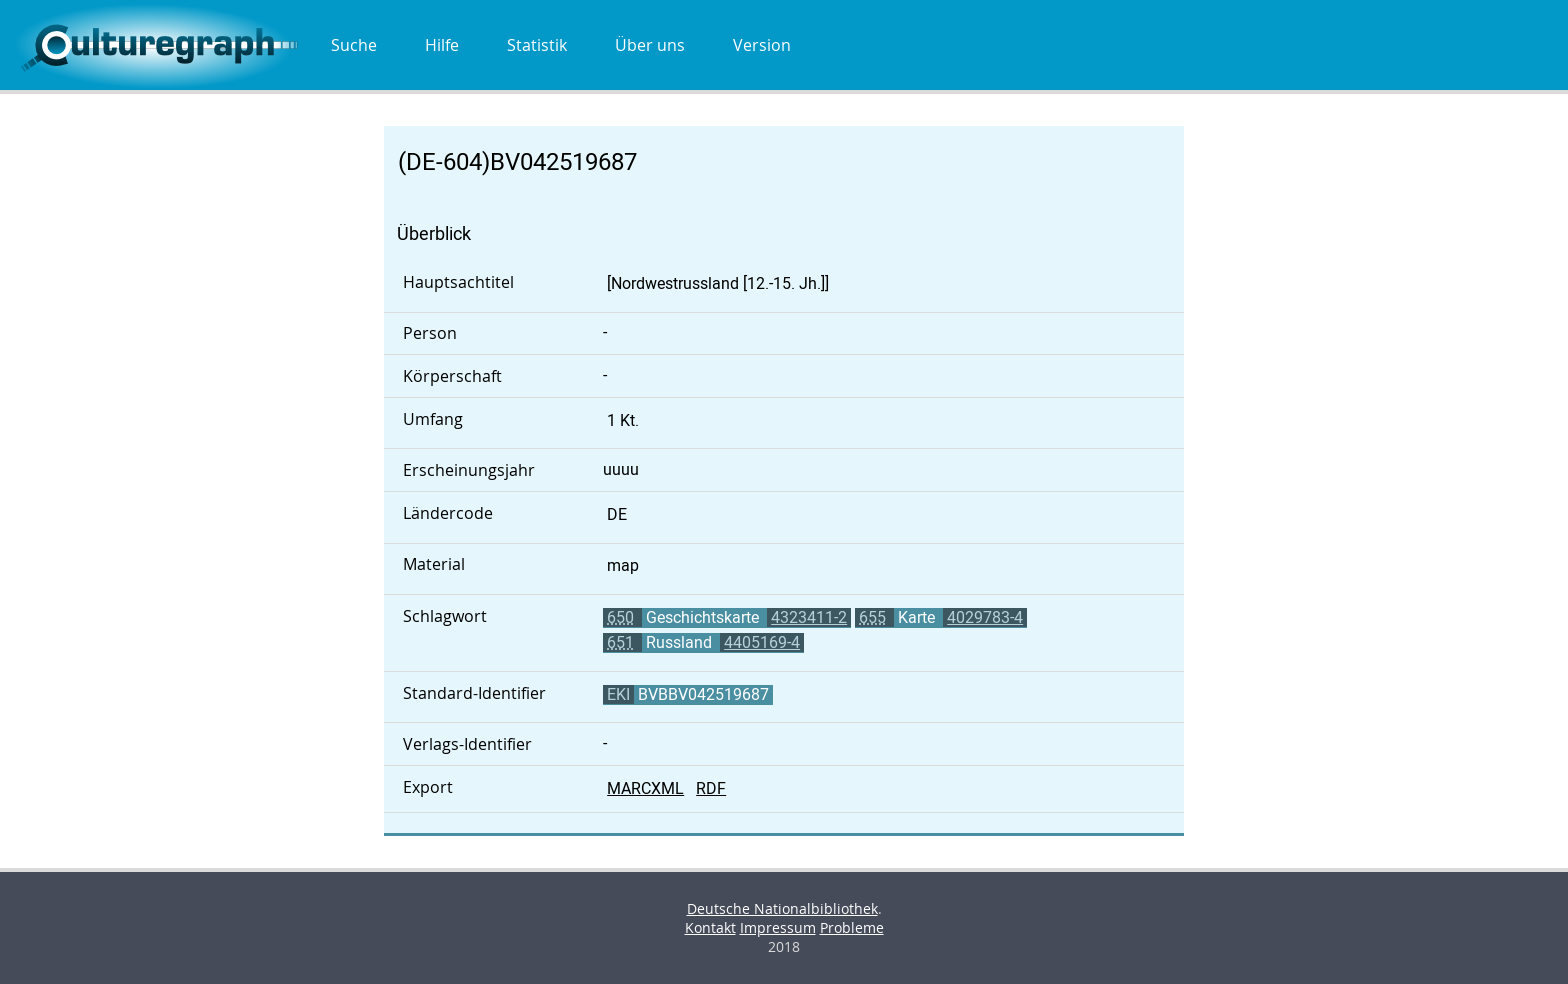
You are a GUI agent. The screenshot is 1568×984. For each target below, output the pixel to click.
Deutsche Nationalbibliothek (782, 908)
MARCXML (645, 788)
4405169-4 (762, 642)
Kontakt (710, 927)
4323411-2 (809, 617)
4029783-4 (985, 617)
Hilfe (442, 45)
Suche (354, 45)
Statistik (537, 45)
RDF (711, 788)
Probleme (852, 927)
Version (762, 45)
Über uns (650, 45)
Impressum (778, 927)
